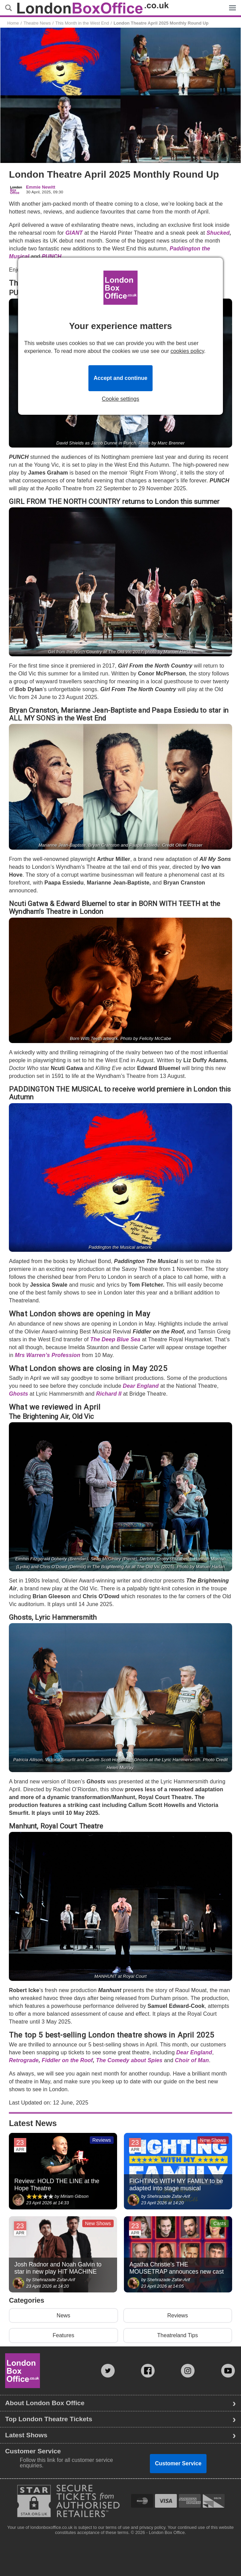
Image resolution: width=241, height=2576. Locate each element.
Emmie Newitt (40, 187)
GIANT (74, 233)
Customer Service (178, 2463)
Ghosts (18, 1394)
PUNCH (51, 256)
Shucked (218, 233)
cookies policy (187, 351)
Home (13, 23)
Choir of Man (192, 2060)
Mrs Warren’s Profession (48, 1355)
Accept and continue (120, 378)
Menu (231, 4)
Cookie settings (120, 399)
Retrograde (24, 2060)
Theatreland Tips (177, 2335)
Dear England (141, 1386)
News (63, 2315)
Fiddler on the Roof (67, 2060)
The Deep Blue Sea (116, 1339)
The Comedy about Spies (129, 2060)
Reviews (177, 2315)
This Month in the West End (82, 23)
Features (63, 2335)
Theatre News (37, 23)
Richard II (109, 1394)
